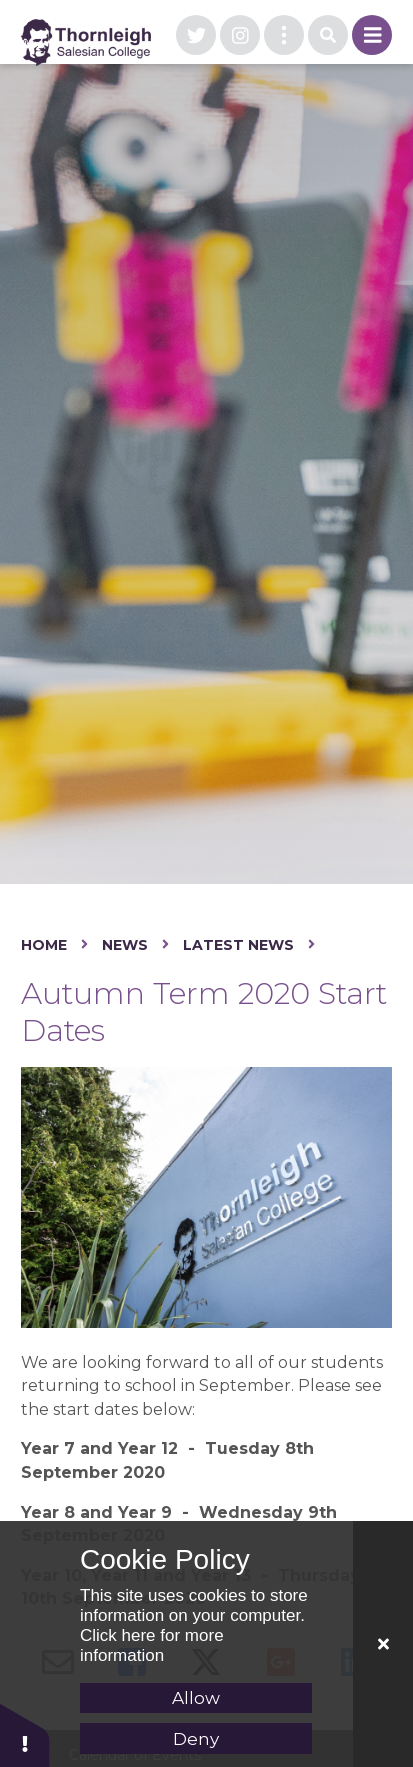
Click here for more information (152, 1645)
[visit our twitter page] (196, 35)
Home (44, 945)
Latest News (238, 945)
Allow (196, 1698)
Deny (196, 1739)
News (125, 945)
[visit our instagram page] (240, 35)
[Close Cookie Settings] (383, 1644)
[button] (25, 1734)
